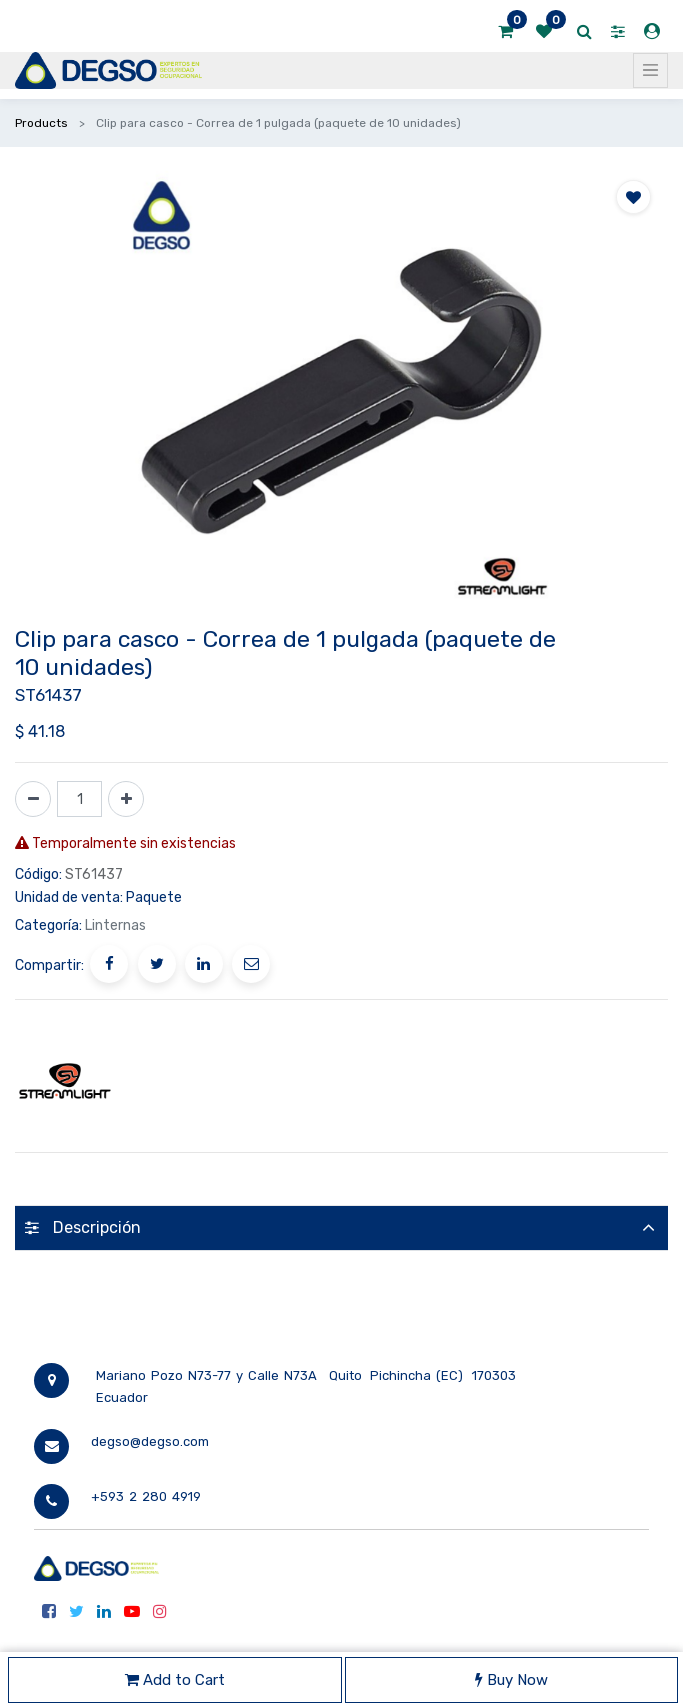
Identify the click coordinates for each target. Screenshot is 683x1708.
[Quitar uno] (33, 799)
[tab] (341, 1227)
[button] (633, 197)
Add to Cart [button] (175, 1680)
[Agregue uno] (126, 799)
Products (41, 123)
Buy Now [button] (511, 1680)
